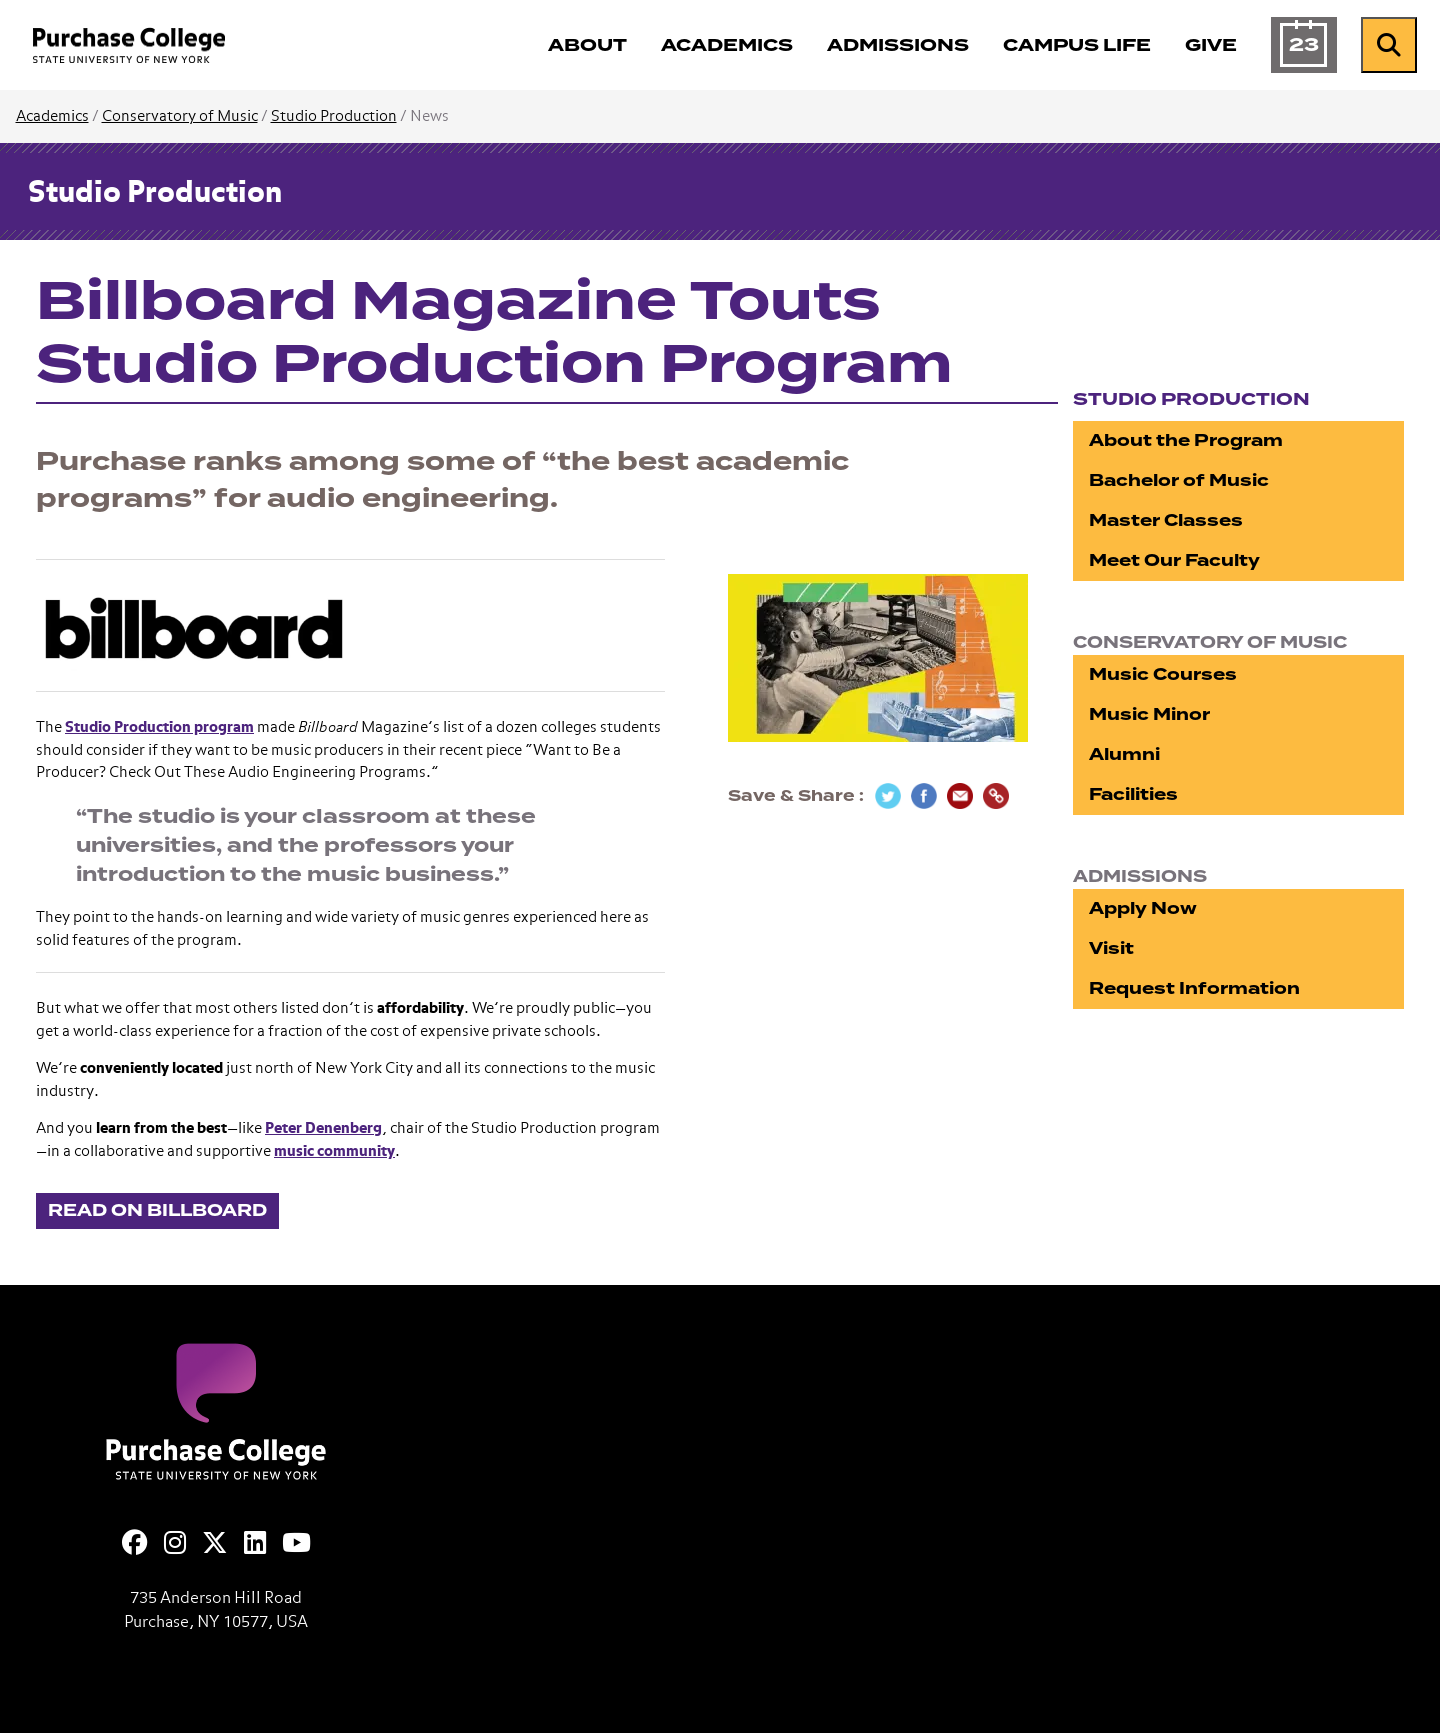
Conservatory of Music (180, 116)
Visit (1111, 948)
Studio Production (334, 116)
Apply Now (1143, 908)
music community (334, 1151)
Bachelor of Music (1179, 480)
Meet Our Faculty (1174, 560)
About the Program (1186, 440)
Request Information (1194, 988)
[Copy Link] (996, 796)
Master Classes (1166, 520)
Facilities (1133, 794)
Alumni (1124, 754)
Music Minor (1149, 714)
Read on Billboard (157, 1210)
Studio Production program (159, 727)
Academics (52, 116)
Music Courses (1163, 674)
